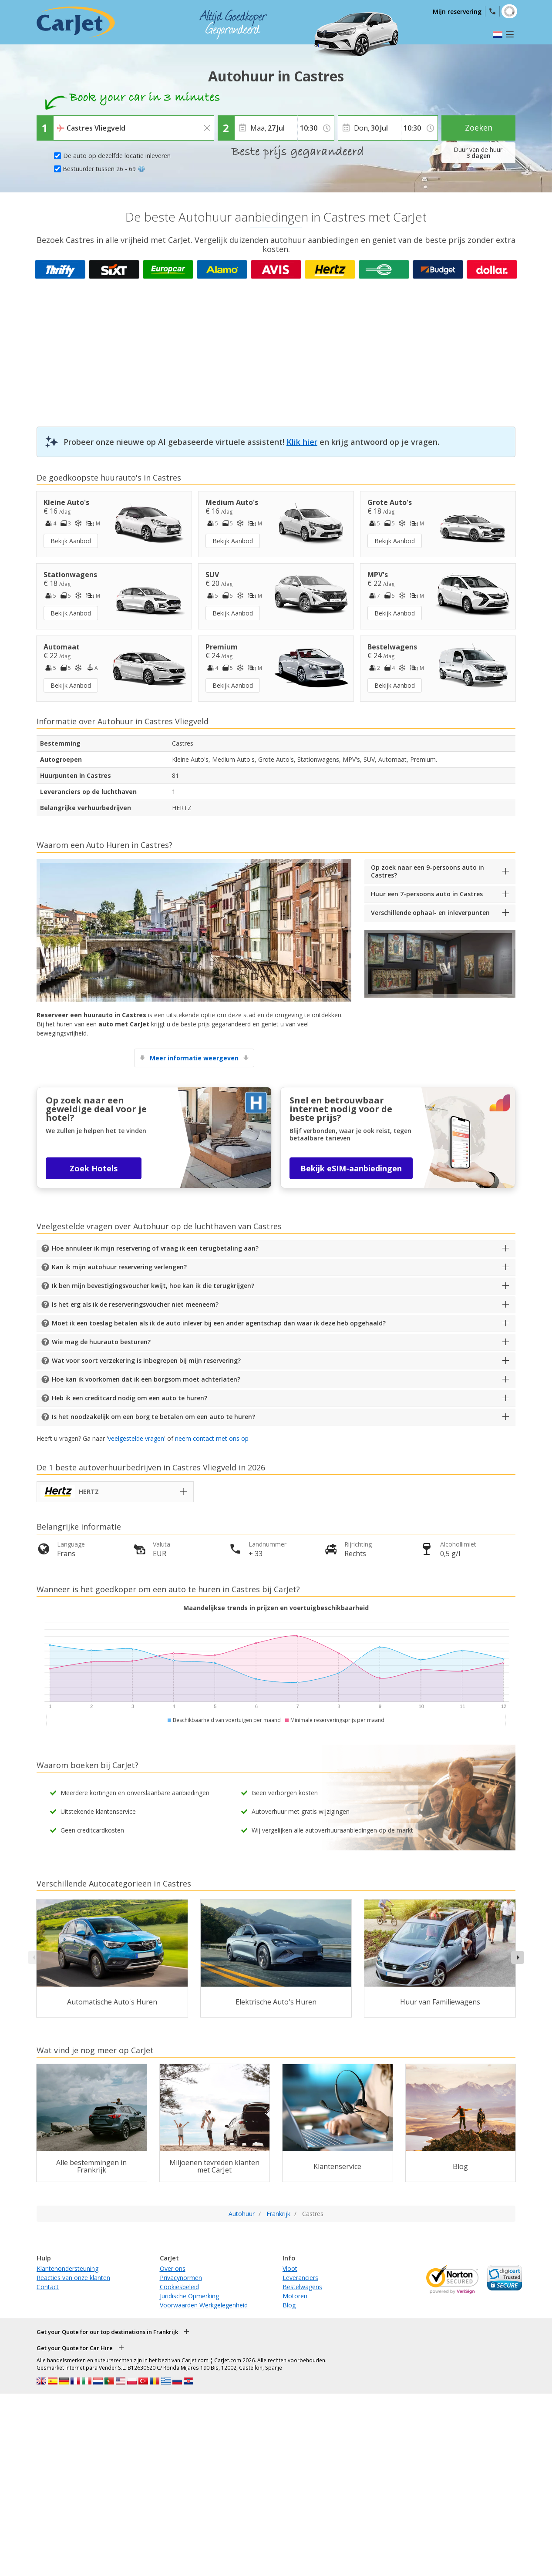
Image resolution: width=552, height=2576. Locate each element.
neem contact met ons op (212, 1438)
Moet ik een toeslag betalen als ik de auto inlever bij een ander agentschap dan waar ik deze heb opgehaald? (219, 1323)
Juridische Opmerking (189, 2296)
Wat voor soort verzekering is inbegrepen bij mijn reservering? (146, 1360)
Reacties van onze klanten (73, 2277)
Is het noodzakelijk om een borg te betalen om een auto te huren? (153, 1416)
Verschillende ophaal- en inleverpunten (430, 912)
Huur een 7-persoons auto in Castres (427, 894)
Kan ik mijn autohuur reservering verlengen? (119, 1267)
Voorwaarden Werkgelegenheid (204, 2305)
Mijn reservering (457, 11)
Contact (48, 2287)
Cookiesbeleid (179, 2287)
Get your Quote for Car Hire (75, 2348)
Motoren (295, 2296)
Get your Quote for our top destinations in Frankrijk (107, 2332)
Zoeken (478, 127)
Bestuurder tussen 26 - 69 (104, 169)
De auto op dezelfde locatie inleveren (117, 155)
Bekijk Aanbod (70, 541)
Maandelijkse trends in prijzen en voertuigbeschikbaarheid (276, 1608)
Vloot (290, 2268)
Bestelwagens (302, 2287)
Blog (289, 2305)
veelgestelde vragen (136, 1438)
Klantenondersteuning (67, 2268)
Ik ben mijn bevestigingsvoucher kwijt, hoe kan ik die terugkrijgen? (153, 1285)
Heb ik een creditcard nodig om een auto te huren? (129, 1398)
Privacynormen (181, 2277)
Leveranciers (300, 2277)
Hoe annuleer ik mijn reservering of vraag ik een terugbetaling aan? (155, 1248)
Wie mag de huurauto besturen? (101, 1342)
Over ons (172, 2268)
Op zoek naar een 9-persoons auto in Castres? (427, 871)
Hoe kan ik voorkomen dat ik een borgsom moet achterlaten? (146, 1379)
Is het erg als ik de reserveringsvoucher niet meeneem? (135, 1304)
